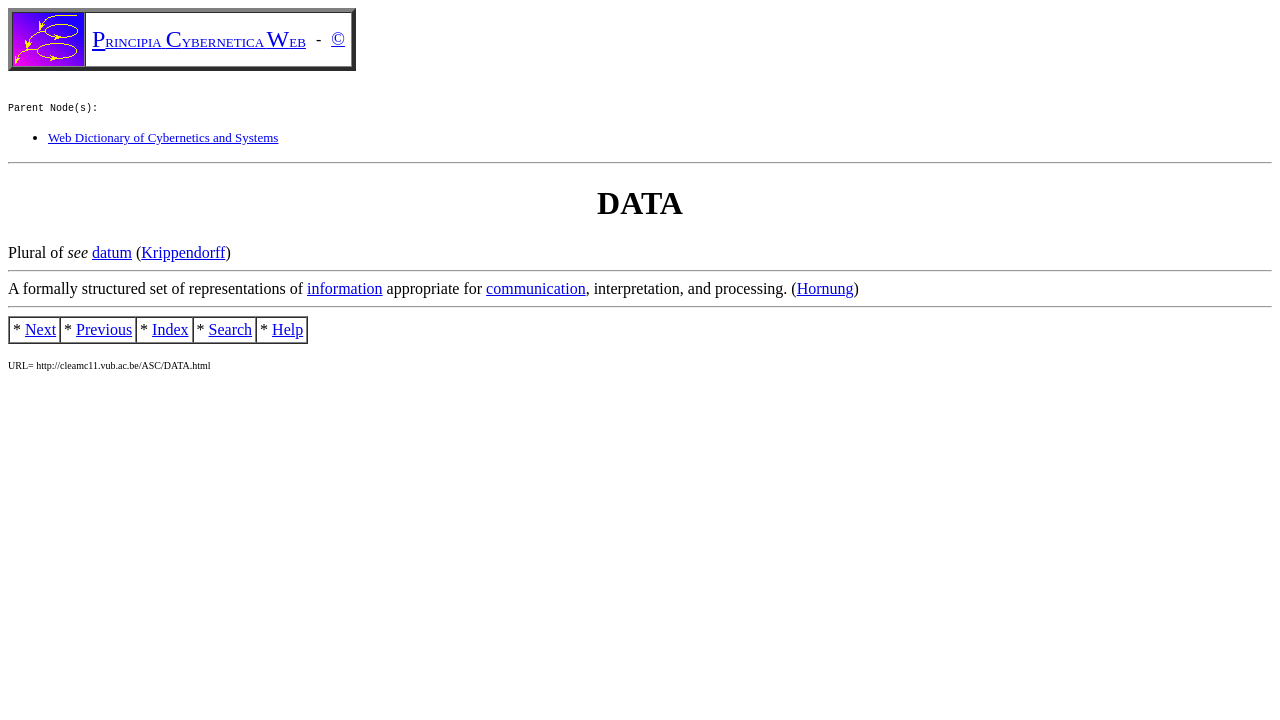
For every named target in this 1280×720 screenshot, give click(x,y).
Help (287, 332)
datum (112, 255)
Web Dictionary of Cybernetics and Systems (163, 140)
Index (170, 332)
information (345, 291)
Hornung (825, 291)
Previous (104, 332)
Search (231, 332)
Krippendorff (183, 255)
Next (40, 332)
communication (536, 291)
